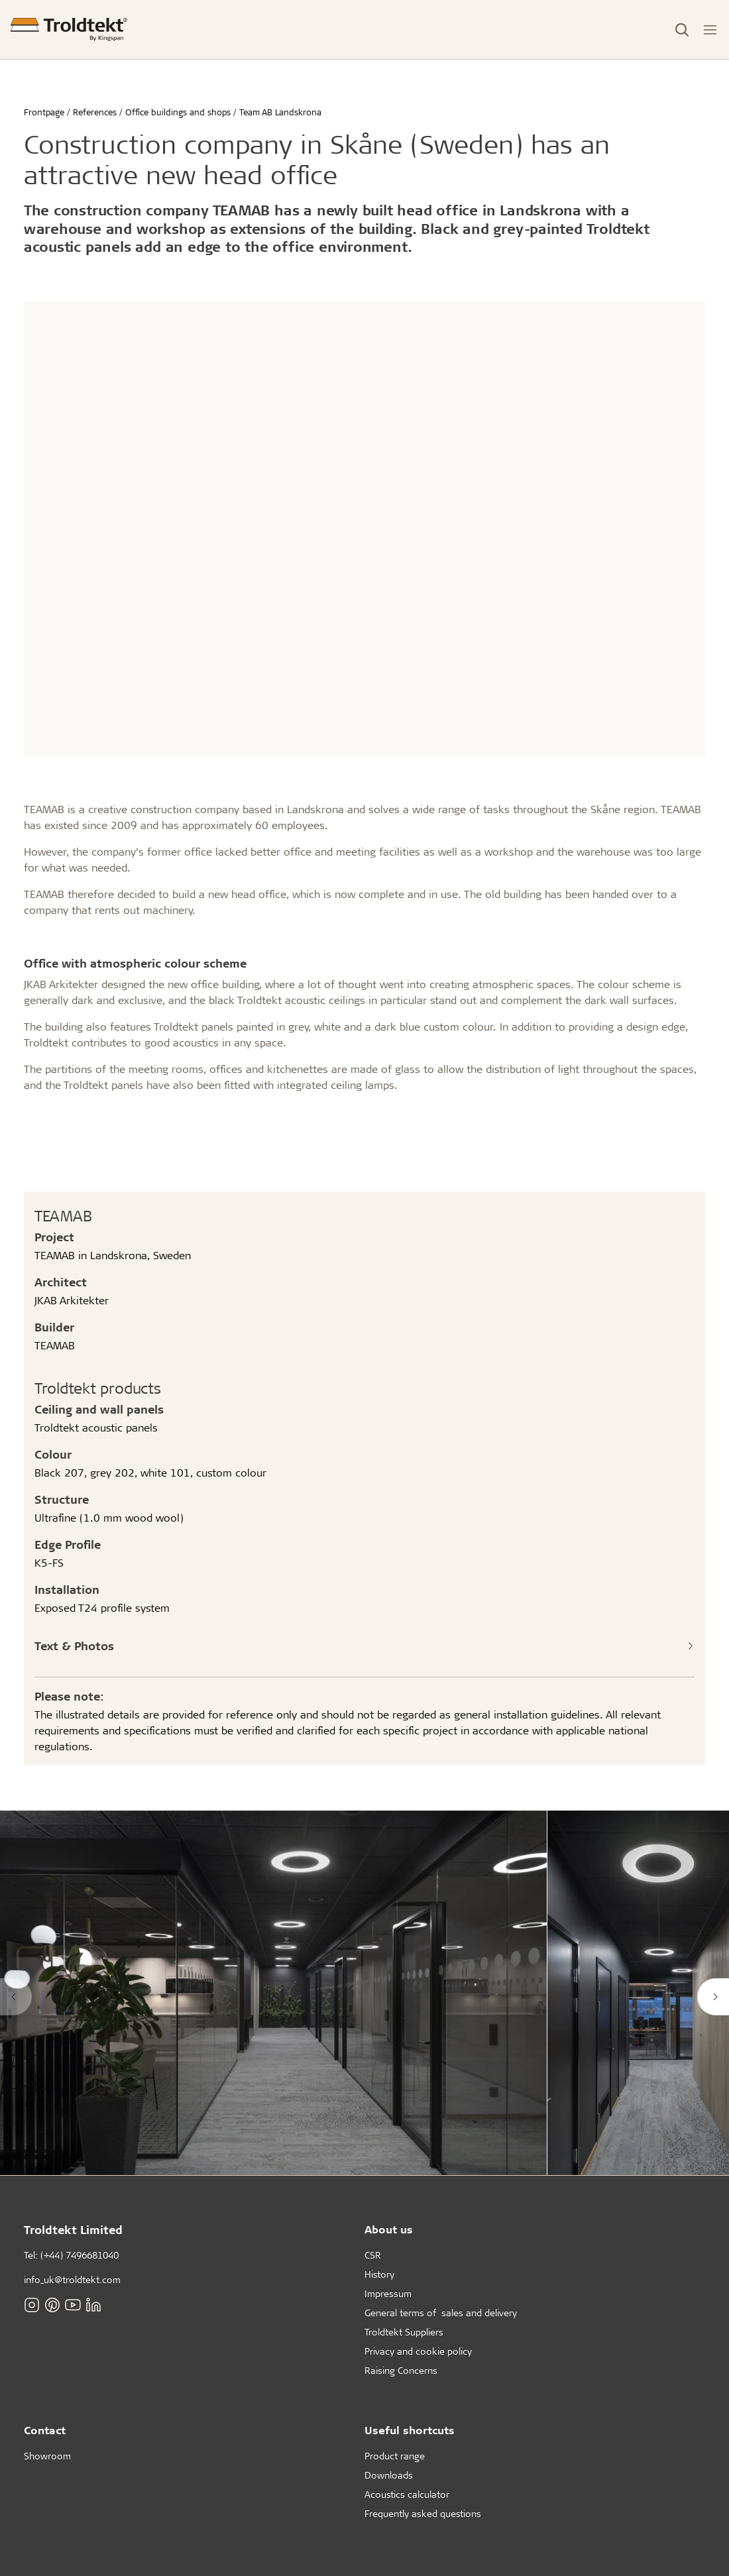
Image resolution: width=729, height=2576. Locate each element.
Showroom (47, 2455)
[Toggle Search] (682, 30)
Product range (394, 2455)
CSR (372, 2255)
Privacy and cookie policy (418, 2351)
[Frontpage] (69, 29)
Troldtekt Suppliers (403, 2331)
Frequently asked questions (422, 2513)
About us (388, 2229)
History (379, 2274)
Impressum (388, 2293)
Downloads (388, 2475)
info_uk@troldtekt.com (72, 2279)
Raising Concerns (400, 2370)
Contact (45, 2430)
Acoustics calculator (406, 2494)
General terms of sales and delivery (440, 2312)
